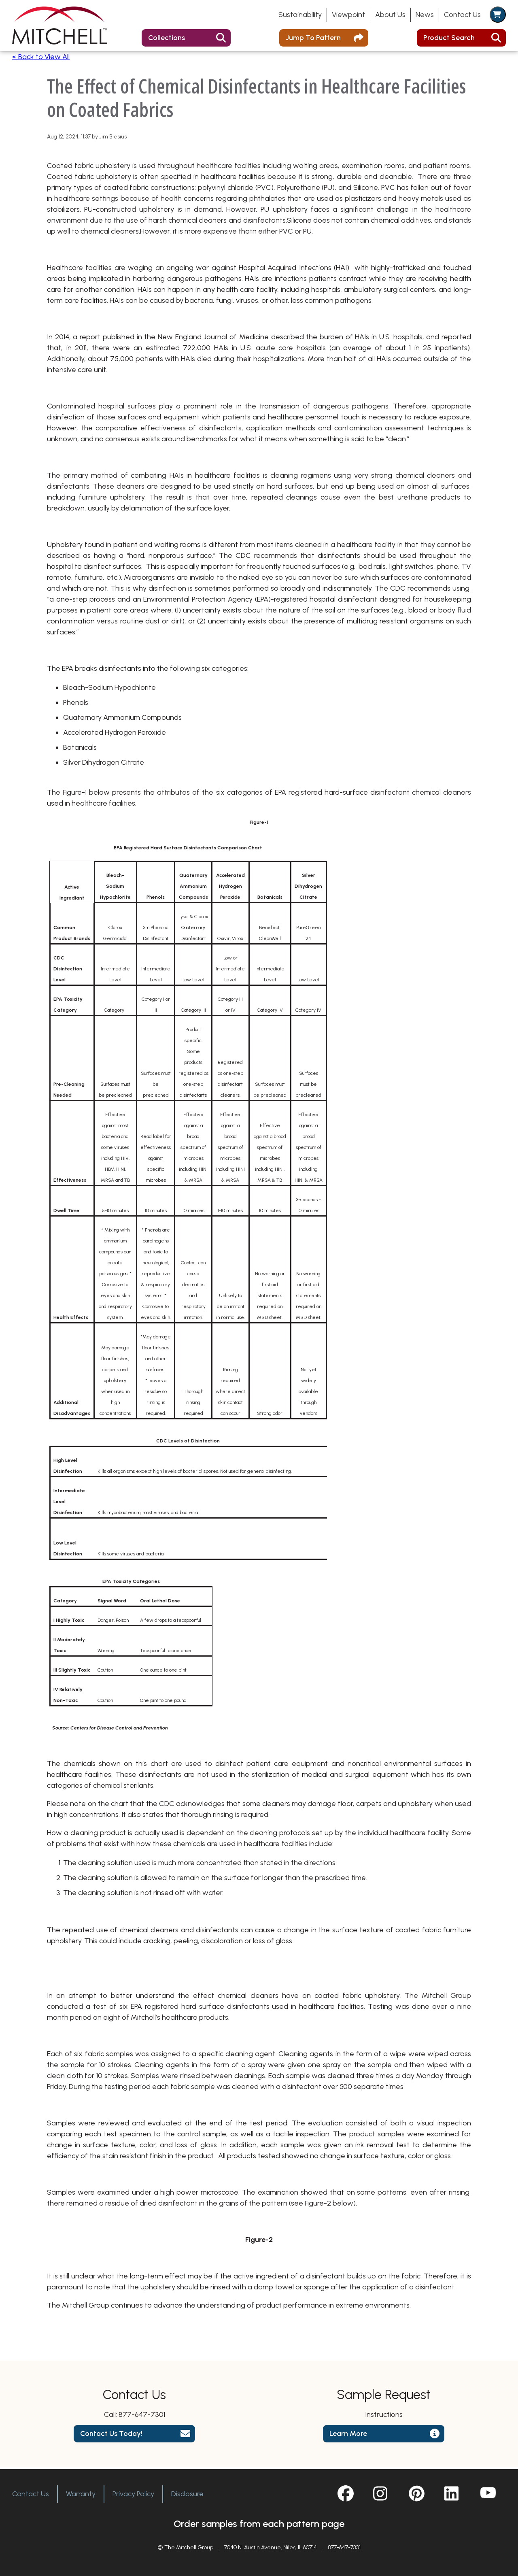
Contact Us (462, 14)
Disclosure (187, 2493)
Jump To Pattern (313, 37)
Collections (166, 37)
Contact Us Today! (111, 2435)
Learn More (348, 2435)
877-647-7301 (142, 2416)
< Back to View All (41, 59)
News (425, 14)
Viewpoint (348, 14)
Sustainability (300, 14)
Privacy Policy (133, 2493)
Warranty (81, 2493)
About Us (390, 14)
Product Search (449, 37)
